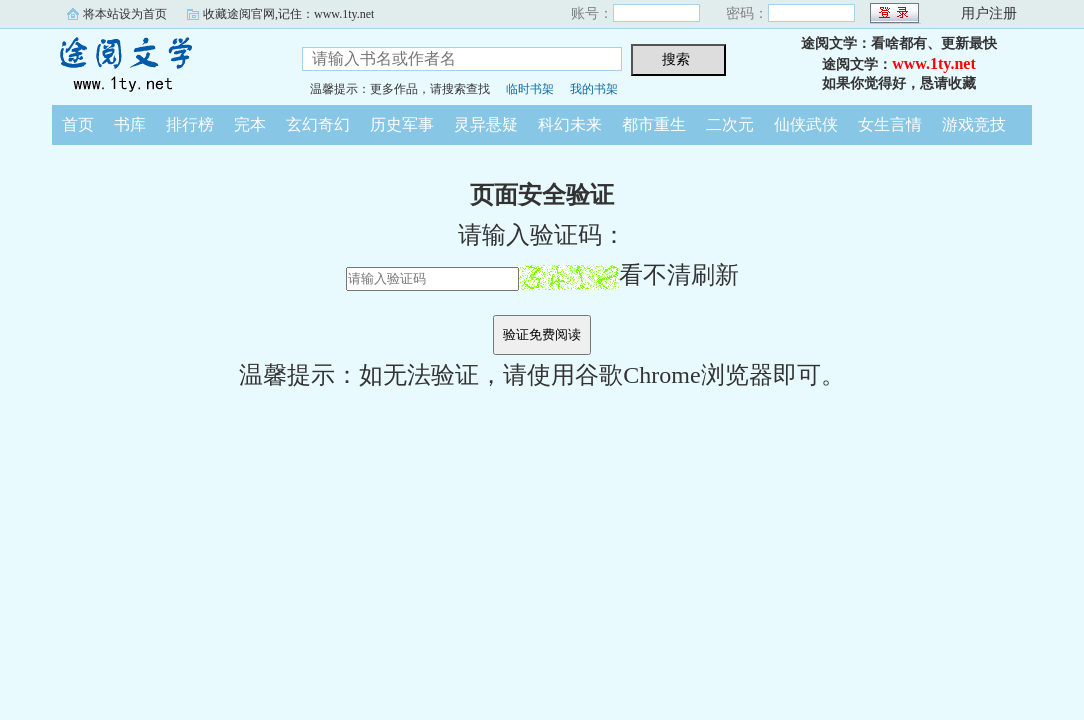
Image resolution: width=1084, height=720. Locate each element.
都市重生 (654, 124)
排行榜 (190, 124)
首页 (78, 124)
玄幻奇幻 (318, 124)
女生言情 (890, 124)
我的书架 (594, 89)
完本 (250, 124)
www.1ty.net (934, 63)
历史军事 (402, 124)
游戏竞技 (974, 124)
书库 (130, 124)
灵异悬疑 (486, 124)
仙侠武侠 (806, 124)
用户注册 (989, 13)
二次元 (730, 124)
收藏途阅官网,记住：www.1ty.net (288, 14)
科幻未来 (570, 124)
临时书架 (530, 89)
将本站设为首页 (125, 14)
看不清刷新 (629, 275)
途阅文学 (162, 64)
